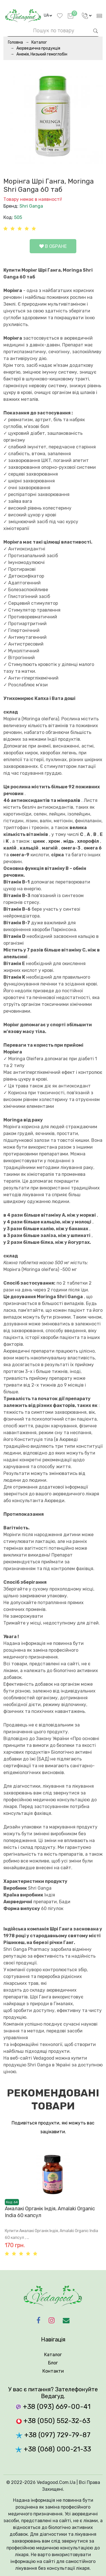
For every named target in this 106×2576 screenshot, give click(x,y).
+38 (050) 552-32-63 (53, 2421)
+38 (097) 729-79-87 (53, 2435)
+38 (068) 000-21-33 (53, 2449)
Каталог (39, 42)
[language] (48, 15)
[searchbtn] (95, 30)
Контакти (53, 2371)
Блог (53, 2363)
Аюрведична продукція (38, 48)
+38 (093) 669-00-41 (53, 2407)
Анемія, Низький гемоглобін (41, 54)
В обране (53, 246)
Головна (15, 42)
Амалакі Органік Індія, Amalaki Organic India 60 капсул (50, 2212)
